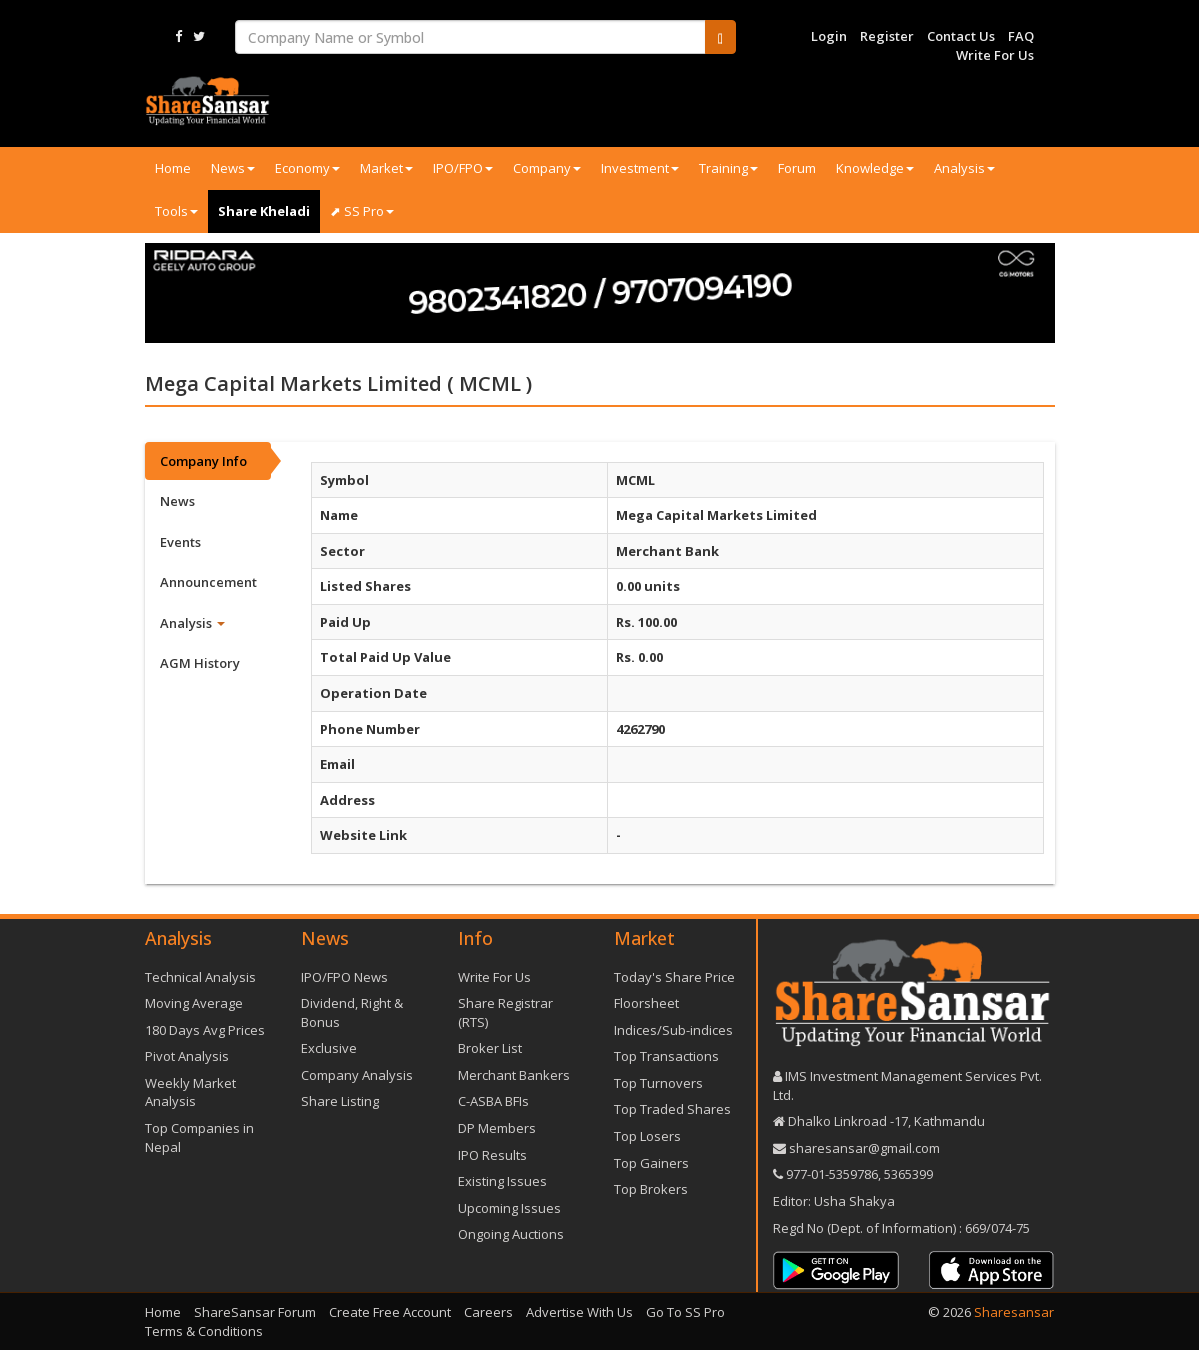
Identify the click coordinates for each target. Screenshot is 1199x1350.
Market (386, 168)
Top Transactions (666, 1056)
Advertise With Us (579, 1312)
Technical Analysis (200, 977)
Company (547, 168)
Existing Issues (502, 1181)
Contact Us (961, 36)
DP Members (497, 1128)
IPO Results (492, 1155)
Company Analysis (357, 1075)
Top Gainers (651, 1163)
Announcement (208, 582)
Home (173, 168)
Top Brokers (651, 1189)
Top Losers (647, 1136)
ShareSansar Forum (255, 1312)
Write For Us (995, 55)
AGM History (200, 663)
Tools (176, 211)
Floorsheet (646, 1003)
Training (728, 168)
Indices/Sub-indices (673, 1030)
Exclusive (329, 1048)
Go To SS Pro (685, 1312)
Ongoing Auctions (511, 1234)
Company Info (203, 461)
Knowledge (875, 168)
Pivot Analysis (187, 1056)
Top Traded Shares (672, 1109)
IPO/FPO (463, 168)
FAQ (1021, 36)
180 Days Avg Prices (205, 1030)
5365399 (907, 1174)
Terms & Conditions (204, 1331)
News (233, 168)
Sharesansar (1014, 1312)
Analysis (964, 168)
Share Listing (340, 1101)
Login (829, 36)
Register (887, 36)
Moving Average (194, 1003)
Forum (797, 168)
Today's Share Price (674, 977)
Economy (307, 168)
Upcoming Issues (509, 1208)
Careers (488, 1312)
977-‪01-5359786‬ (832, 1174)
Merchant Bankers (514, 1075)
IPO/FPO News (344, 977)
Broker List (490, 1048)
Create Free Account (390, 1312)
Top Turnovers (658, 1083)
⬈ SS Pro (362, 211)
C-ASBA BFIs (493, 1101)
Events (180, 542)
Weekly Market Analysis (190, 1092)
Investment (640, 168)
